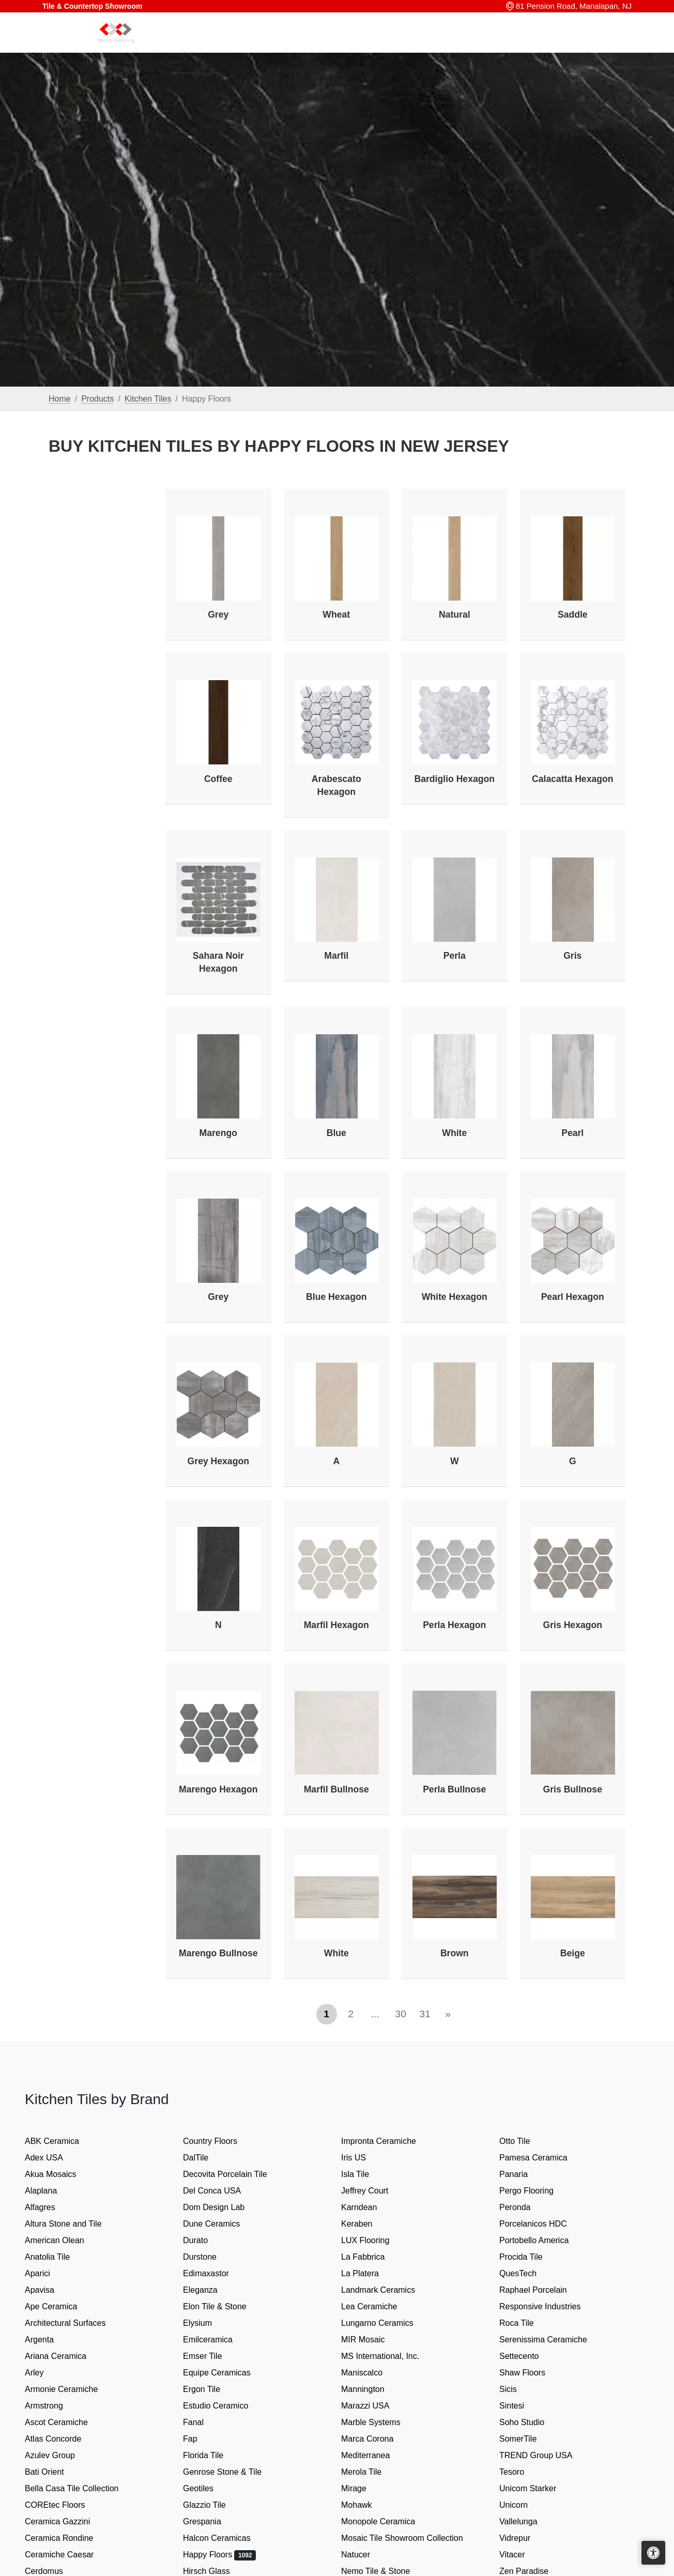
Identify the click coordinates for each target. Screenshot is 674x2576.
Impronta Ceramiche (389, 2141)
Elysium (209, 2323)
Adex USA (54, 2157)
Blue (336, 1133)
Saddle (573, 614)
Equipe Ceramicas (227, 2372)
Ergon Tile (212, 2389)
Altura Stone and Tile (73, 2223)
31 (425, 2013)
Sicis (518, 2389)
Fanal (203, 2422)
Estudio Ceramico (226, 2405)
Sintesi (522, 2405)
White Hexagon (454, 1297)
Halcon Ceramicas (227, 2538)
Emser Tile (214, 2356)
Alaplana (51, 2190)
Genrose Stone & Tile (234, 2471)
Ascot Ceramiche (66, 2422)
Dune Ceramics (222, 2223)
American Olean (64, 2240)
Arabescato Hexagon (336, 785)
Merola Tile (371, 2471)
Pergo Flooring (535, 2190)
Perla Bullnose (454, 1789)
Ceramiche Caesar (69, 2554)
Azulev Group (60, 2455)
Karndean (369, 2207)
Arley (46, 2372)
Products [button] (361, 44)
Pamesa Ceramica (545, 2157)
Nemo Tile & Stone (384, 2571)
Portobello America (544, 2240)
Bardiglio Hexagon (455, 779)
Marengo (218, 1133)
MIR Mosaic (375, 2339)
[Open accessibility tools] (653, 2553)
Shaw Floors (534, 2372)
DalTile (208, 2157)
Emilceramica (218, 2339)
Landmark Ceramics (388, 2290)
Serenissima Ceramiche (553, 2339)
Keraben (367, 2223)
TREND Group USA (546, 2455)
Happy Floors (219, 2554)
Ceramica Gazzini (68, 2521)
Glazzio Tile (216, 2505)
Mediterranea (375, 2455)
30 (400, 2013)
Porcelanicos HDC (543, 2223)
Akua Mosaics (61, 2174)
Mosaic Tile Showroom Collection (409, 2538)
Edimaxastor (216, 2273)
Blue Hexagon (336, 1297)
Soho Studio (533, 2422)
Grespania (212, 2521)
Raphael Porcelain (543, 2290)
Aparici (48, 2273)
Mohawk (366, 2505)
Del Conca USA (222, 2190)
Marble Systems (382, 2422)
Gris (572, 955)
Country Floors (222, 2141)
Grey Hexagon (218, 1461)
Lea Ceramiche (379, 2306)
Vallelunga (528, 2521)
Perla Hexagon (454, 1625)
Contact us (601, 44)
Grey (218, 614)
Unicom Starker (538, 2488)
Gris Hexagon (572, 1625)
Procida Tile (531, 2256)
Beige (572, 1953)
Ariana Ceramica (64, 2356)
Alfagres (50, 2207)
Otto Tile (524, 2141)
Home (320, 44)
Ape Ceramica (63, 2306)
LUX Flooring (373, 2240)
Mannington (373, 2389)
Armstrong (54, 2405)
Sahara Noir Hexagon (218, 962)
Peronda (525, 2207)
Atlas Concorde (63, 2438)
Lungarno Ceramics (387, 2323)
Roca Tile (526, 2323)
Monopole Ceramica (388, 2521)
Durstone (210, 2256)
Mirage (364, 2488)
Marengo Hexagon (218, 1789)
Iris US (364, 2157)
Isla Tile (365, 2174)
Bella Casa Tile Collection (82, 2488)
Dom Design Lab (224, 2207)
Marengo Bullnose (218, 1953)
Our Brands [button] (419, 44)
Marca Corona (377, 2438)
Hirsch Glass (216, 2571)
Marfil (336, 955)
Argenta (51, 2339)
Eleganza (210, 2290)
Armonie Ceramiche (71, 2389)
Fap (202, 2438)
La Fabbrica (373, 2256)
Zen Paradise (532, 2571)
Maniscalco (372, 2372)
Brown (454, 1953)
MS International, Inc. (392, 2356)
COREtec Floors (65, 2505)
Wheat (336, 614)
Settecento (529, 2356)
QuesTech (526, 2273)
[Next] (448, 2014)
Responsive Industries (548, 2306)
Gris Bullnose (572, 1789)
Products (97, 398)
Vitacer (522, 2554)
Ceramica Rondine (69, 2538)
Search (474, 44)
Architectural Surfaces (75, 2323)
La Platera (370, 2273)
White (454, 1133)
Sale (507, 44)
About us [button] (545, 44)
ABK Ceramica (62, 2141)
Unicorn (522, 2505)
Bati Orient (54, 2471)
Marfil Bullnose (336, 1789)
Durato (204, 2240)
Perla (454, 955)
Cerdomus (54, 2571)
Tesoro (522, 2471)
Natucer (366, 2554)
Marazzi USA (375, 2405)
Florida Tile (213, 2455)
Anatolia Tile (59, 2256)
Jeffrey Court (375, 2190)
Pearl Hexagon (572, 1297)
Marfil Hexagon (336, 1625)
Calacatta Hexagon (572, 779)
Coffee (218, 779)
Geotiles (208, 2488)
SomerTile (530, 2438)
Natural (454, 614)
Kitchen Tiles (148, 398)
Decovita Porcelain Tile (235, 2174)
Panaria (523, 2174)
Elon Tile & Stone (226, 2306)
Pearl (572, 1133)
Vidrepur (525, 2538)
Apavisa (50, 2290)
